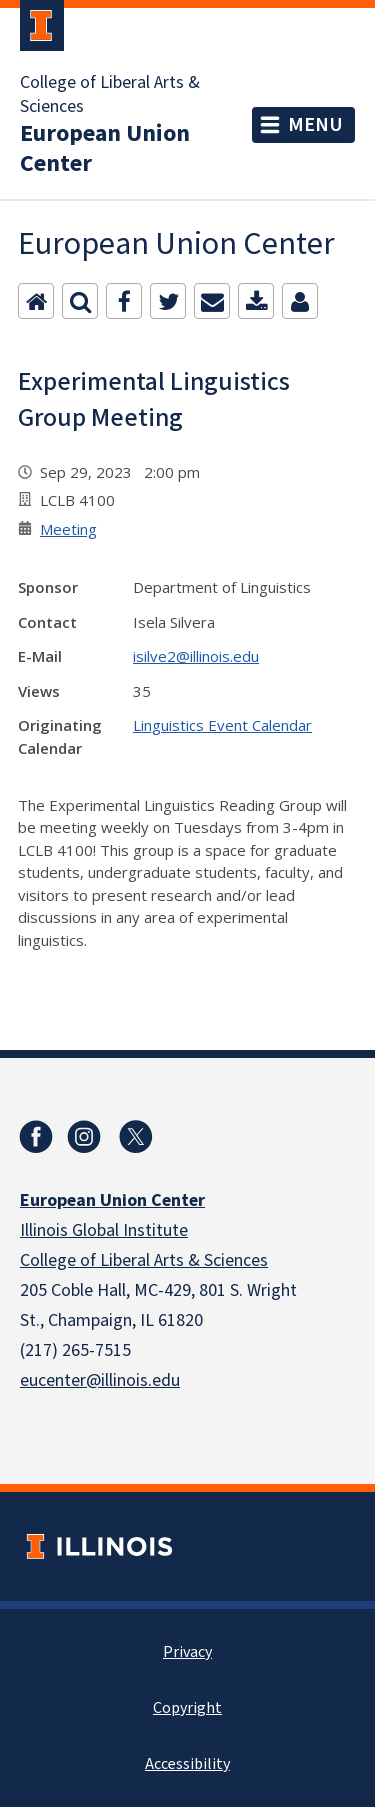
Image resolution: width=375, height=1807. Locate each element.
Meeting (68, 529)
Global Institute (130, 1230)
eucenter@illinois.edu (100, 1380)
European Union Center (105, 149)
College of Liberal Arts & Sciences (110, 95)
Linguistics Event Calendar (222, 725)
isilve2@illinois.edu (196, 656)
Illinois (46, 1230)
